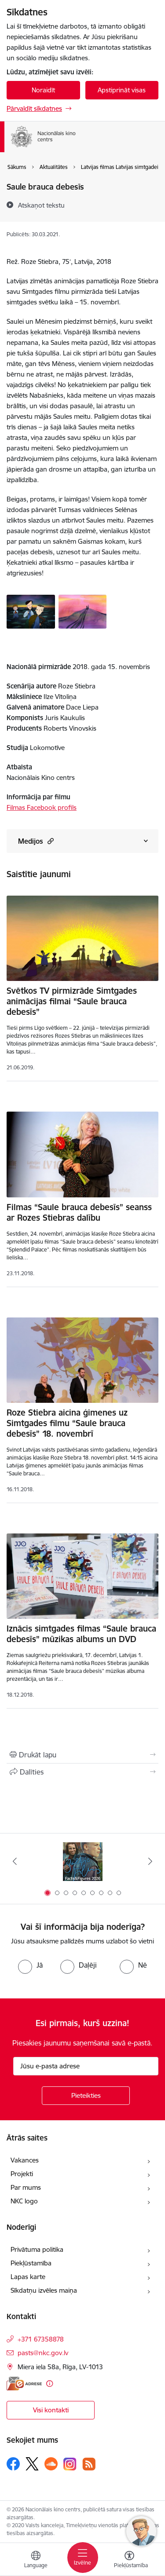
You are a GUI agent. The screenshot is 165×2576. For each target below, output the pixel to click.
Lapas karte (28, 2276)
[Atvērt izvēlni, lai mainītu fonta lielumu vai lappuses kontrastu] (129, 2560)
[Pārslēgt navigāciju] (82, 2557)
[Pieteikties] (86, 2095)
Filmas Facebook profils (42, 807)
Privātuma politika (37, 2249)
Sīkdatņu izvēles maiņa (44, 2290)
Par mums (26, 2187)
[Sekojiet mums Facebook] (13, 2463)
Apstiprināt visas (122, 90)
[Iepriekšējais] (14, 1861)
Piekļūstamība (31, 2263)
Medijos (36, 840)
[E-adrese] (24, 2383)
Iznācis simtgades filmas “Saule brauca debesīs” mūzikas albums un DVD (81, 1633)
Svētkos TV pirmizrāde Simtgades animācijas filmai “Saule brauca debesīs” (72, 1001)
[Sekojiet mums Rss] (88, 2464)
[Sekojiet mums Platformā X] (32, 2463)
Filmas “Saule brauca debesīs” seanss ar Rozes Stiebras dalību (79, 1212)
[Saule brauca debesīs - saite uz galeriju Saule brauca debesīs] (31, 611)
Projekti (22, 2174)
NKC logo (24, 2201)
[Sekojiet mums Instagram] (70, 2464)
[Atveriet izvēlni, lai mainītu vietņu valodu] (35, 2560)
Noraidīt (43, 90)
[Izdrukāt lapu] (82, 1754)
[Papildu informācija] (49, 2383)
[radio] (30, 1965)
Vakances (25, 2160)
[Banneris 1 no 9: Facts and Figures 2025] (83, 1861)
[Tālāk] (150, 1861)
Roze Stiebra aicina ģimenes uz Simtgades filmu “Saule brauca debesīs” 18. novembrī (67, 1423)
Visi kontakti (51, 2410)
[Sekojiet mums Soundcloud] (51, 2463)
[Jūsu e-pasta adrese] (85, 2066)
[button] (49, 840)
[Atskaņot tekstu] (41, 205)
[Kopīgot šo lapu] (82, 1772)
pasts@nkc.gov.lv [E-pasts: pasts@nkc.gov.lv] (43, 2353)
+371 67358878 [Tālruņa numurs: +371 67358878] (41, 2339)
